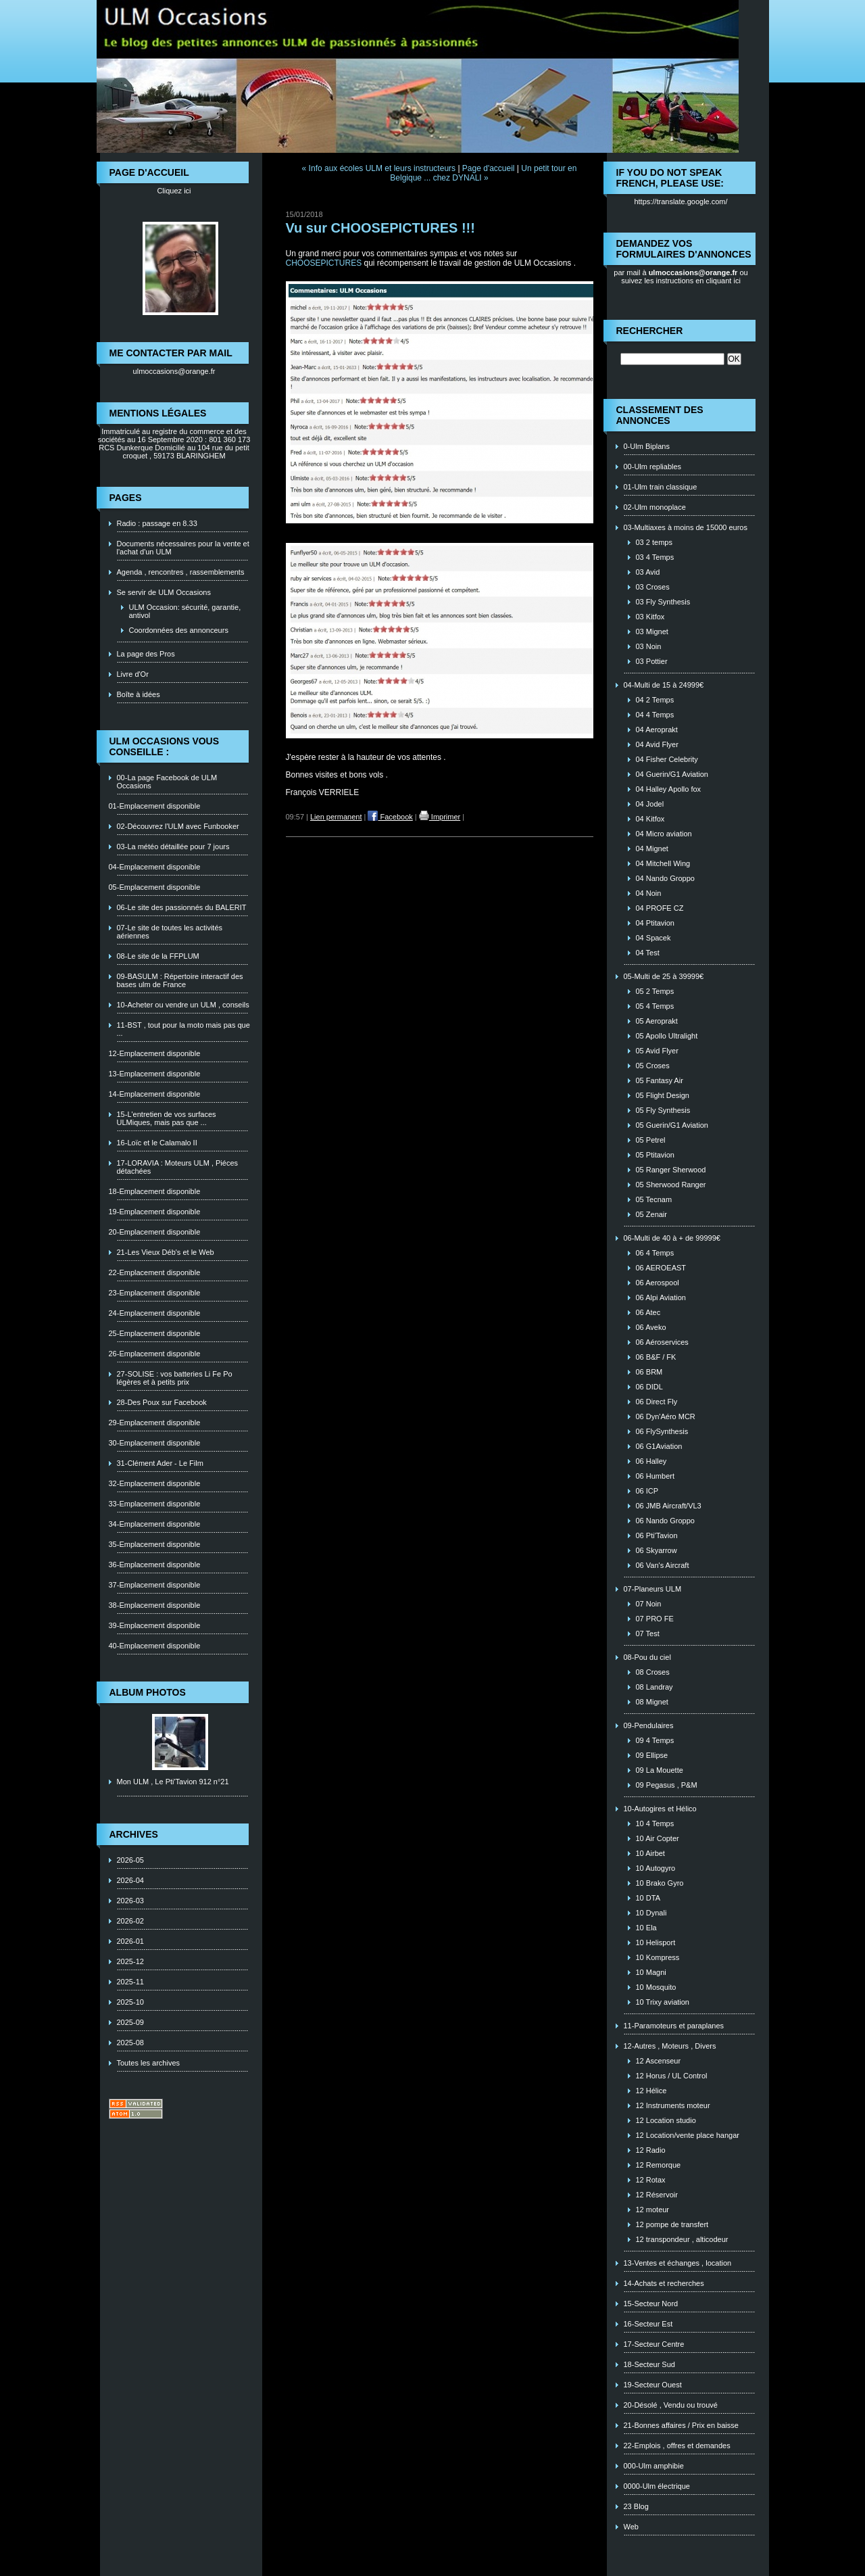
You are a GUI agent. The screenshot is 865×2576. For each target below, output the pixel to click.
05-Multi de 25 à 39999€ (664, 976)
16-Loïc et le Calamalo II (157, 1143)
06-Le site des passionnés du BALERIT (182, 907)
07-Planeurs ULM (653, 1589)
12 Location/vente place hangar (688, 2135)
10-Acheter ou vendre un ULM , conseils (183, 1005)
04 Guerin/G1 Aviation (672, 774)
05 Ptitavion (655, 1155)
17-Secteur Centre (654, 2344)
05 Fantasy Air (659, 1080)
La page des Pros (146, 654)
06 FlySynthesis (662, 1431)
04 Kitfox (650, 819)
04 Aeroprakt (657, 729)
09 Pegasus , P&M (666, 1785)
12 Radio (651, 2150)
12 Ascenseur (658, 2061)
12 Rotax (651, 2180)
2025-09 (130, 2022)
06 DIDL (649, 1387)
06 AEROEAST (661, 1268)
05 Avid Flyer (657, 1051)
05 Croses (653, 1066)
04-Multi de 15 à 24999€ (664, 685)
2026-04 (130, 1880)
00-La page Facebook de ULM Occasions (167, 781)
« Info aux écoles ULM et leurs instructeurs (378, 168)
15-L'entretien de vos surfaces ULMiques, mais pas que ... (166, 1118)
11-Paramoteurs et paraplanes (674, 2026)
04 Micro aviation (664, 834)
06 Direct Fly (657, 1402)
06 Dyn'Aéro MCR (665, 1416)
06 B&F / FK (656, 1357)
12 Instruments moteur (673, 2105)
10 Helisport (656, 1942)
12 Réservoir (657, 2195)
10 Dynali (651, 1913)
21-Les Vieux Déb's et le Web (165, 1252)
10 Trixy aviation (662, 2002)
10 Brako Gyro (660, 1883)
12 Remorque (658, 2165)
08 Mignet (652, 1702)
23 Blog (636, 2506)
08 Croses (653, 1672)
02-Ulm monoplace (655, 507)
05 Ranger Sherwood (671, 1170)
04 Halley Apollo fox (668, 789)
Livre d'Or (133, 674)
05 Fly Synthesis (663, 1110)
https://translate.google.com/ (680, 201)
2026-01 (130, 1941)
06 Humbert (655, 1476)
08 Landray (654, 1687)
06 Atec (648, 1312)
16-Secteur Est (648, 2324)
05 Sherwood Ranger (671, 1184)
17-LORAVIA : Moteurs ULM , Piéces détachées (178, 1167)
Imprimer (439, 817)
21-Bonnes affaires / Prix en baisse (681, 2425)
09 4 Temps (655, 1740)
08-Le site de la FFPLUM (158, 956)
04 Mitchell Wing (663, 863)
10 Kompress (658, 1957)
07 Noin (649, 1604)
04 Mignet (652, 848)
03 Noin (649, 646)
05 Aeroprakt (657, 1021)
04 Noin (649, 893)
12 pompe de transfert (672, 2224)
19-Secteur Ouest (653, 2385)
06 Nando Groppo (665, 1521)
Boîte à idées (138, 694)
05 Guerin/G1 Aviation (672, 1125)
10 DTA (648, 1898)
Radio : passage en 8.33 (157, 523)
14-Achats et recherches (664, 2283)
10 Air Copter (657, 1838)
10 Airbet (650, 1853)
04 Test (648, 953)
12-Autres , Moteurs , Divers (670, 2046)
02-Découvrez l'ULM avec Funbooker (178, 826)
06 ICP (647, 1491)
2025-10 (130, 2002)
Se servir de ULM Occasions (164, 592)
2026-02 (130, 1921)
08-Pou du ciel (647, 1657)
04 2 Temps (655, 700)
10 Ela (646, 1928)
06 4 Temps (655, 1253)
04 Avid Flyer (657, 744)
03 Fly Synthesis (663, 602)
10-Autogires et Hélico (660, 1809)
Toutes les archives (148, 2063)
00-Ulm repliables (653, 466)
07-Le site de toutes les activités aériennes (170, 932)
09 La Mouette (659, 1770)
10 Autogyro (656, 1868)
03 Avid (648, 572)
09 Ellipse (652, 1755)
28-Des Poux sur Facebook (162, 1402)
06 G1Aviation (659, 1446)
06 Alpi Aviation (661, 1297)
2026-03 (130, 1901)
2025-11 (130, 1982)
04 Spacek (653, 938)
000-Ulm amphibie (654, 2466)
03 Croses (653, 587)
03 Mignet (652, 631)
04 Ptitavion (655, 923)
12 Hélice (651, 2090)
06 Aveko (651, 1327)
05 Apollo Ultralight (667, 1036)
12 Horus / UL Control (672, 2076)
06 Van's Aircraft (662, 1565)
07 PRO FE (655, 1619)
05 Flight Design (663, 1095)
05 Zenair (651, 1214)
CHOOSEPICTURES (324, 263)
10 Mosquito (656, 1987)
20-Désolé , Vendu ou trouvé (671, 2405)
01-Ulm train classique (660, 487)
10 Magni (651, 1972)
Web (631, 2527)
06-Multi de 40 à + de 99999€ (672, 1238)
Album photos (147, 1692)
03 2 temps (654, 542)
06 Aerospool (657, 1283)
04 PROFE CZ (660, 908)
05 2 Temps (655, 991)
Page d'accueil (488, 168)
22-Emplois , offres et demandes (677, 2445)
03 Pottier (652, 661)
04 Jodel (650, 804)
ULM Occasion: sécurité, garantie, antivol (185, 611)
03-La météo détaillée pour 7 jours (173, 846)
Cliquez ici (174, 191)
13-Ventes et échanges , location (678, 2263)
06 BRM (649, 1372)
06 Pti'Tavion (657, 1535)
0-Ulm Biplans (647, 446)
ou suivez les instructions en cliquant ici (684, 276)
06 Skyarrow (656, 1550)
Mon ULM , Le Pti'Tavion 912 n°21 (173, 1782)
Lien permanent (336, 817)
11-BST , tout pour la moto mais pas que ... (183, 1029)
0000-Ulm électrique (657, 2486)
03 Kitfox (650, 617)
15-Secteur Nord (651, 2303)
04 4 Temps (655, 715)
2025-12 (130, 1961)
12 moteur (653, 2209)
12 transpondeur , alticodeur (682, 2239)
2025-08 (130, 2042)
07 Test (648, 1633)
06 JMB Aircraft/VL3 (668, 1506)
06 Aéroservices (662, 1342)
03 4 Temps (655, 557)
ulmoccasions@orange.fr (174, 371)
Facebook (390, 817)
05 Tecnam (654, 1199)
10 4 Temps (655, 1823)
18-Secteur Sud (649, 2364)
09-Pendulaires (649, 1725)
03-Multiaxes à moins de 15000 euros (685, 527)
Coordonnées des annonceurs (178, 630)
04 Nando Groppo (665, 878)
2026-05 (130, 1860)
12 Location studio (666, 2120)
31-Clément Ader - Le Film (160, 1463)
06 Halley (651, 1461)
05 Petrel (651, 1140)
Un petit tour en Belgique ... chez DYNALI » (483, 173)
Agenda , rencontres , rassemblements (181, 572)
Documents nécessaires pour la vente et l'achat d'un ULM (183, 548)
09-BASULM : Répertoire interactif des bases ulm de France (180, 980)
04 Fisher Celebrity (667, 759)
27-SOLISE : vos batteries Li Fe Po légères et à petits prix (174, 1378)
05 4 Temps (655, 1006)
